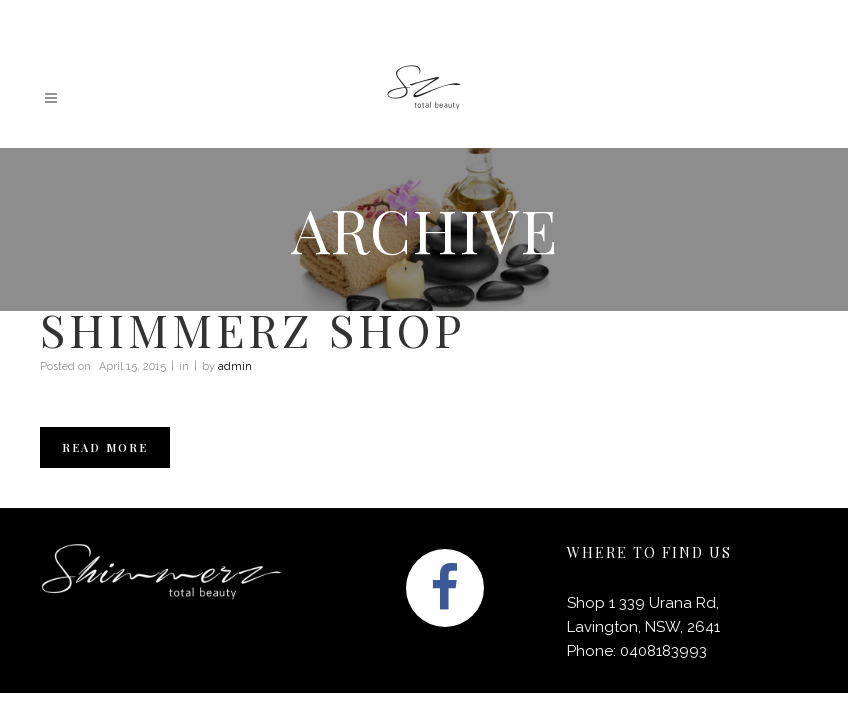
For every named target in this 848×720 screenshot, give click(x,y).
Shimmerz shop (252, 329)
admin (235, 366)
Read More (105, 447)
